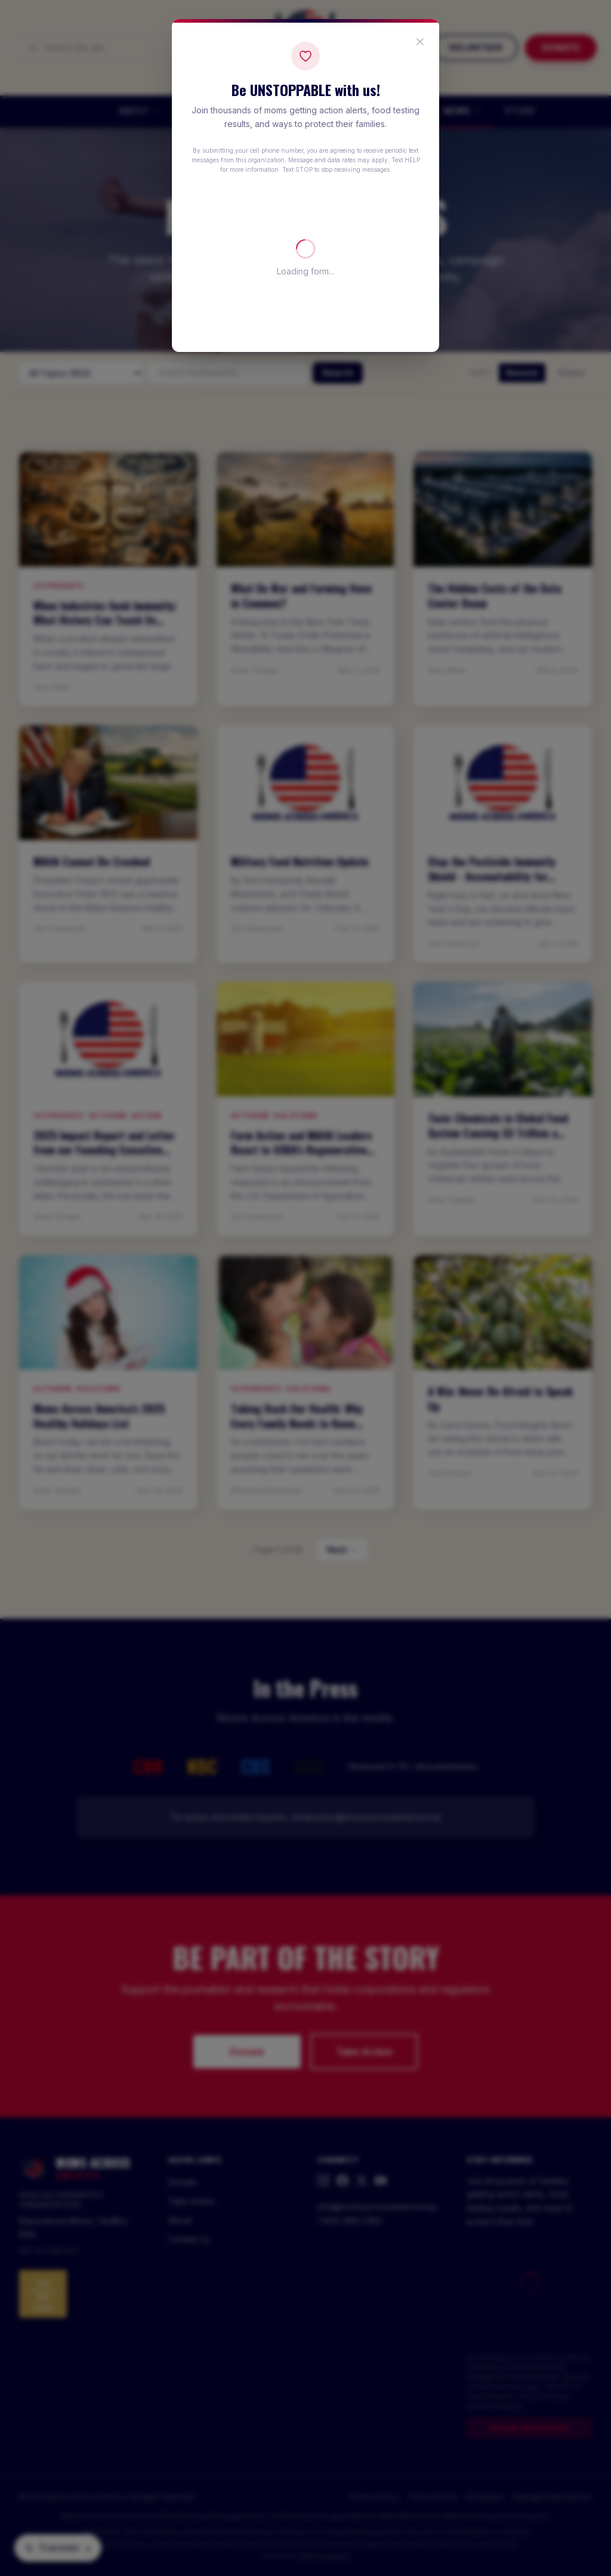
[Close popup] (420, 41)
